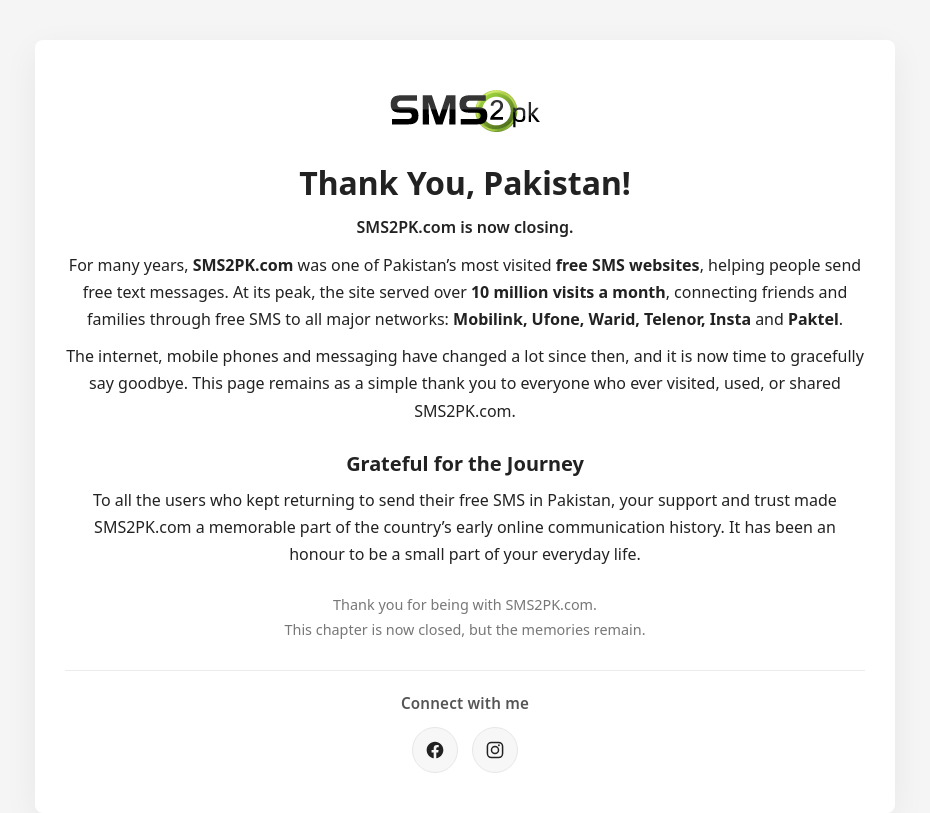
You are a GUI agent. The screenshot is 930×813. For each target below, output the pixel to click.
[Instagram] (495, 750)
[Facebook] (435, 750)
